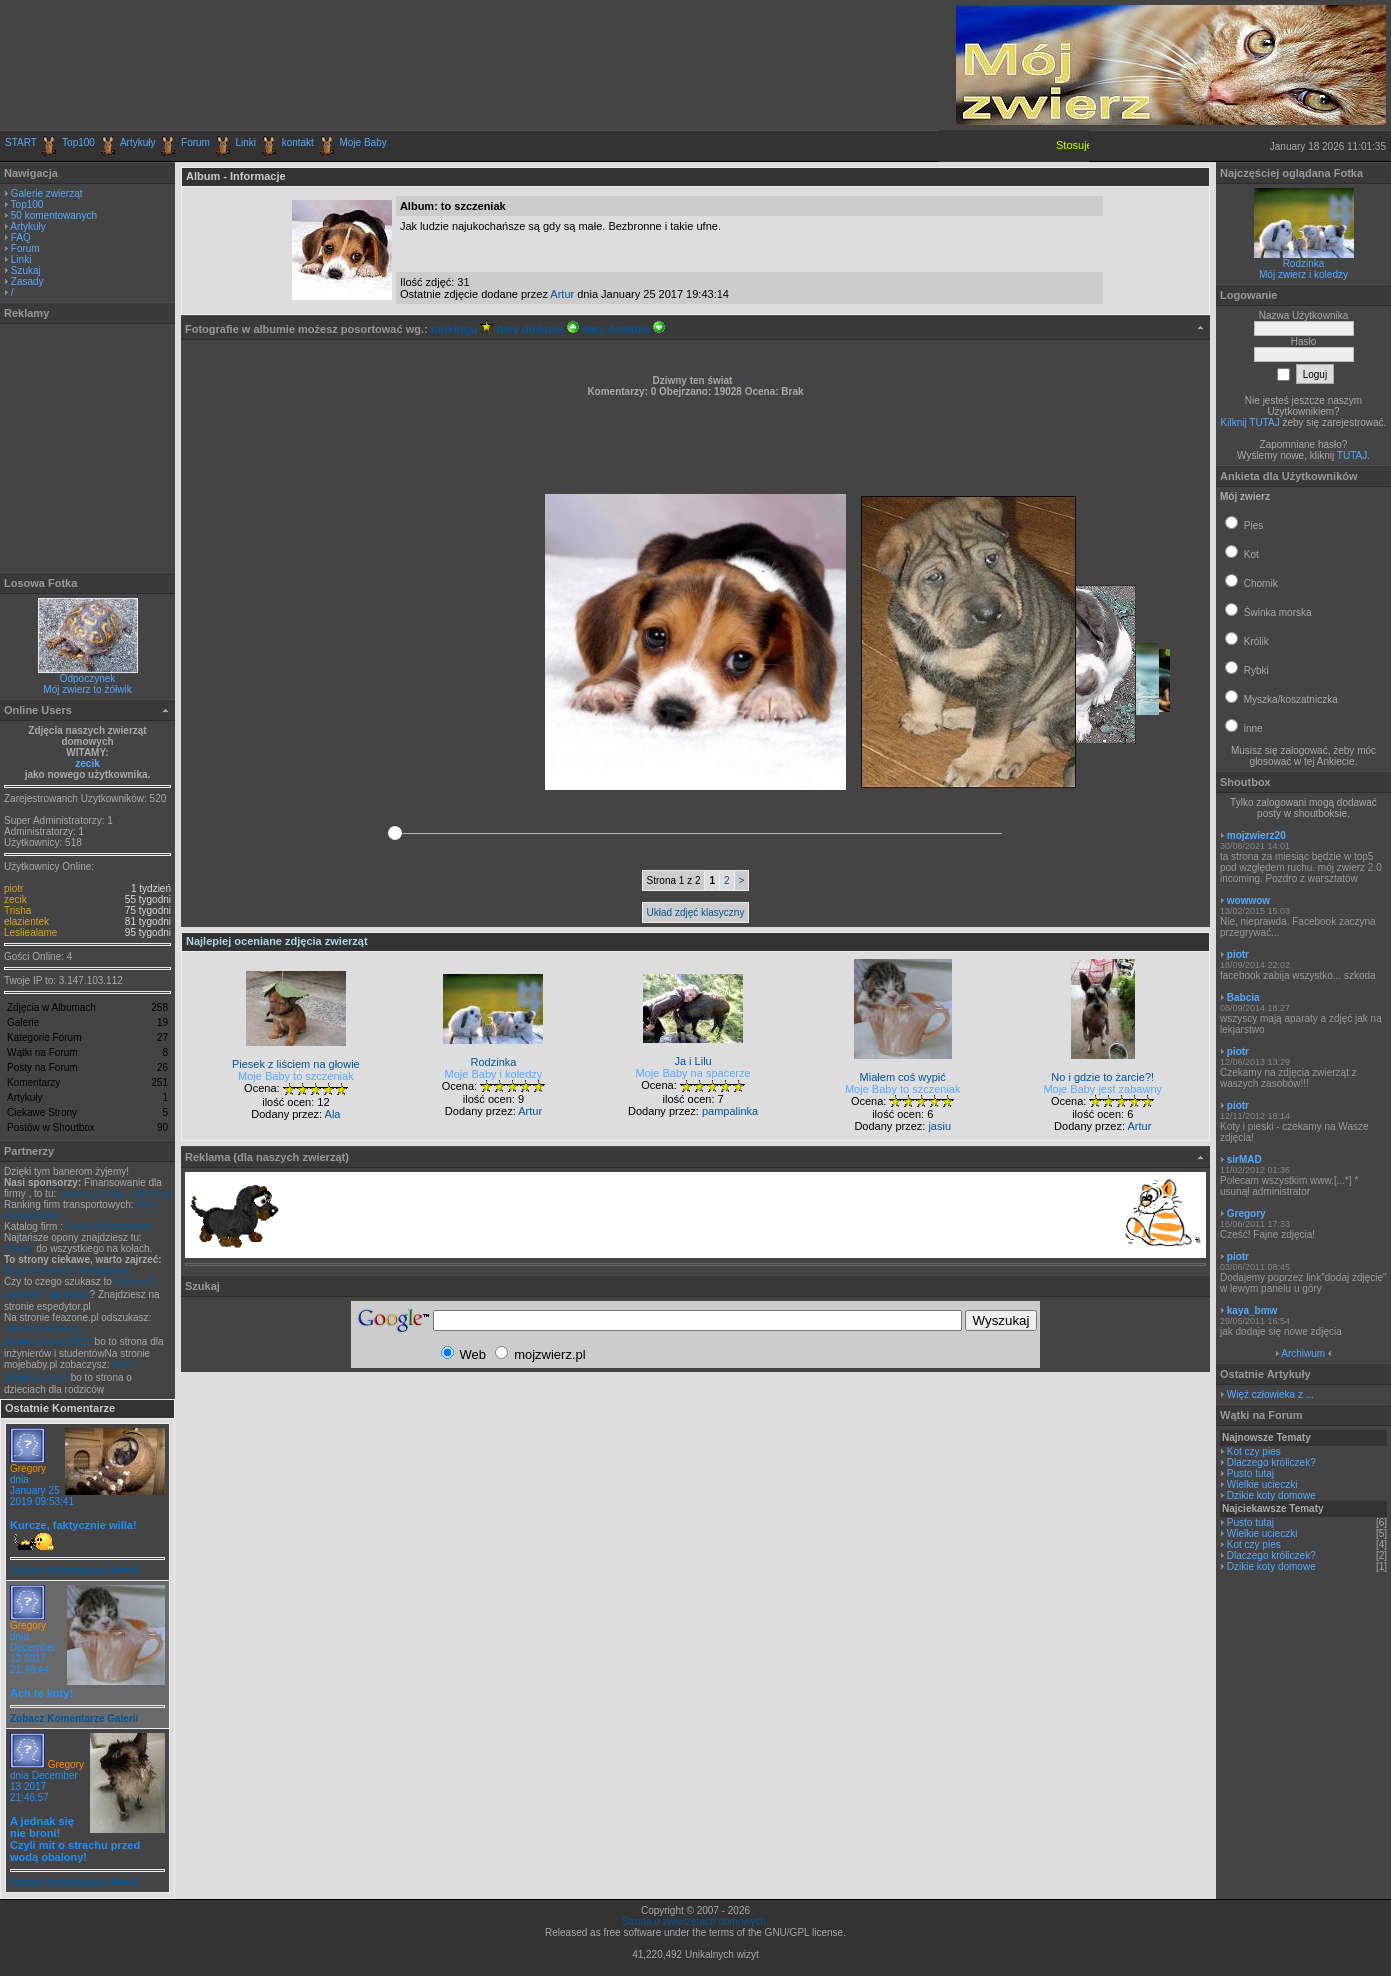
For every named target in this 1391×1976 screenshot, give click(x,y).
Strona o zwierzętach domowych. (695, 1921)
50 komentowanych (54, 215)
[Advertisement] (239, 65)
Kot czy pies (1254, 1451)
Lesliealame (30, 932)
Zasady (27, 281)
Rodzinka (1304, 263)
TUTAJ (1352, 455)
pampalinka (730, 1111)
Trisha (17, 910)
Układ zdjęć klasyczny (696, 912)
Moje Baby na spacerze (693, 1073)
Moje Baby (362, 142)
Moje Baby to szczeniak (296, 1076)
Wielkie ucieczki (1262, 1484)
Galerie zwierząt (47, 193)
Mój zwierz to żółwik (87, 689)
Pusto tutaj (1250, 1473)
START (21, 142)
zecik (87, 763)
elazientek (26, 921)
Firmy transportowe (109, 1226)
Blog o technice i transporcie (67, 1270)
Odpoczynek (88, 678)
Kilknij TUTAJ (1250, 422)
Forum (195, 142)
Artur (562, 294)
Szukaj (26, 270)
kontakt (298, 142)
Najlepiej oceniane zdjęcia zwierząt (277, 941)
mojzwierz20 (1256, 835)
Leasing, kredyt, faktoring (115, 1193)
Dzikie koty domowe (1271, 1495)
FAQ (21, 237)
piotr (13, 888)
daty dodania (537, 329)
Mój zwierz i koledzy (1303, 274)
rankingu (462, 329)
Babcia (1243, 997)
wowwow (1248, 900)
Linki (246, 142)
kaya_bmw (1252, 1310)
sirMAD (1244, 1159)
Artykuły (138, 142)
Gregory (28, 1468)
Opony (18, 1248)
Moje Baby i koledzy (494, 1074)
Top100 (78, 142)
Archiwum (1303, 1353)
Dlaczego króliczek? (1271, 1462)
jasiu (939, 1126)
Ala (333, 1114)
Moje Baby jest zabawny (1102, 1089)
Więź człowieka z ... (1270, 1394)
